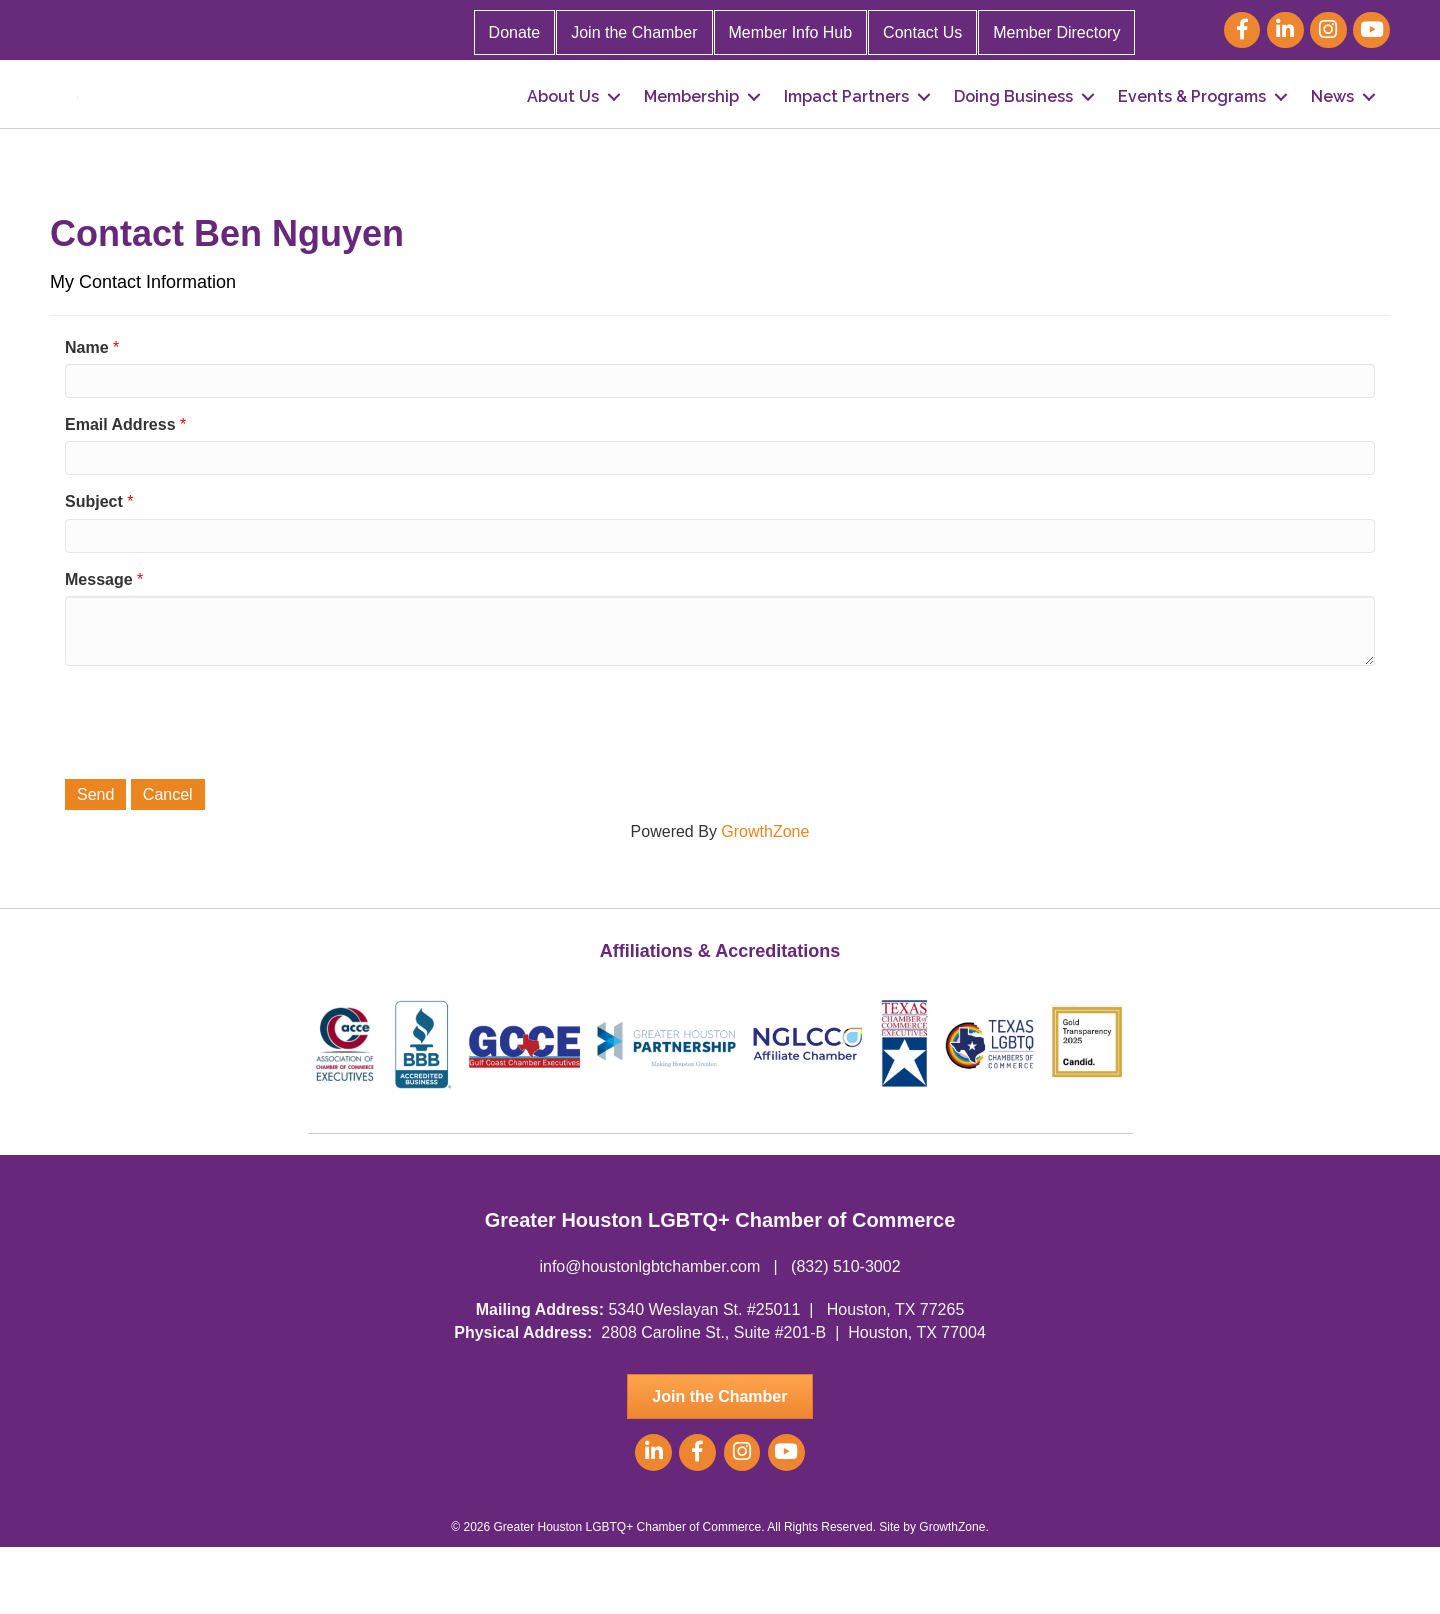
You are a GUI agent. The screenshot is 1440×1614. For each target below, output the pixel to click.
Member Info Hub (791, 32)
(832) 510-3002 (845, 1333)
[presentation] (217, 787)
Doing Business (1013, 130)
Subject (94, 568)
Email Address (120, 491)
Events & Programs (1192, 130)
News (1332, 130)
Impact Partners (846, 130)
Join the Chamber (634, 32)
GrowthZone (765, 898)
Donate (515, 32)
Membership (691, 130)
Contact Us (922, 32)
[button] (719, 1463)
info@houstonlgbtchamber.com (649, 1333)
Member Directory (1056, 32)
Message (99, 646)
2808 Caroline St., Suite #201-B (713, 1399)
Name (87, 414)
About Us (563, 130)
